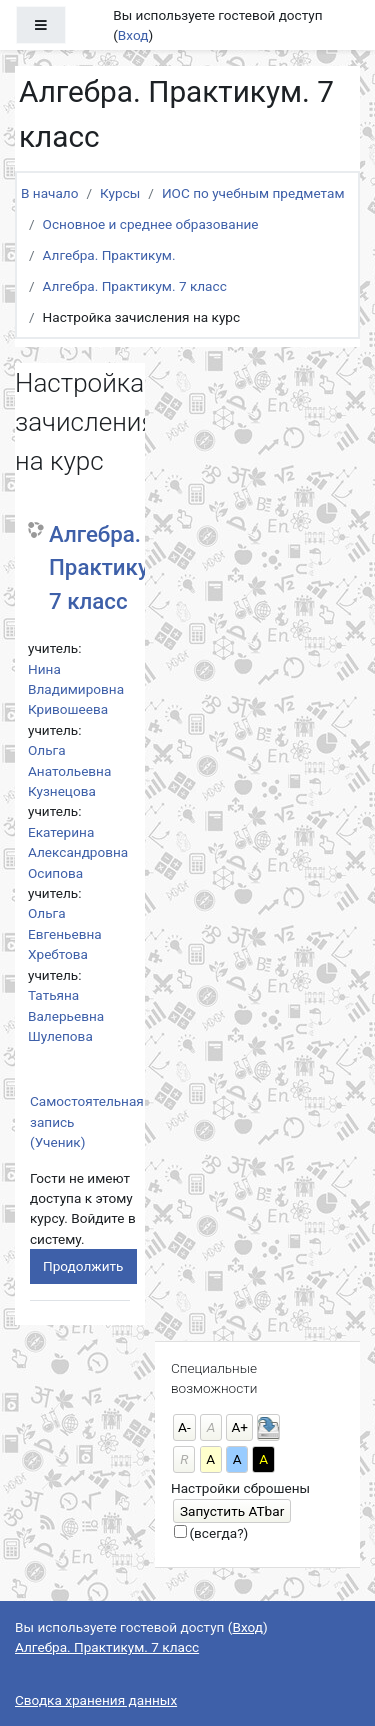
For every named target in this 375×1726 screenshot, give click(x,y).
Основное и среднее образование (151, 224)
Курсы (120, 193)
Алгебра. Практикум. (109, 255)
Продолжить (83, 1266)
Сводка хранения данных (96, 1700)
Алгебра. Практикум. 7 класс (135, 286)
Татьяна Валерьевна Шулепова (66, 1015)
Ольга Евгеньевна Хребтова (65, 933)
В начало (49, 193)
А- (184, 1427)
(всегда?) (218, 1533)
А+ (239, 1427)
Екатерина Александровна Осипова (78, 852)
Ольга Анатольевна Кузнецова (69, 770)
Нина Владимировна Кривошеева (76, 689)
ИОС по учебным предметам (253, 193)
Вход (133, 35)
